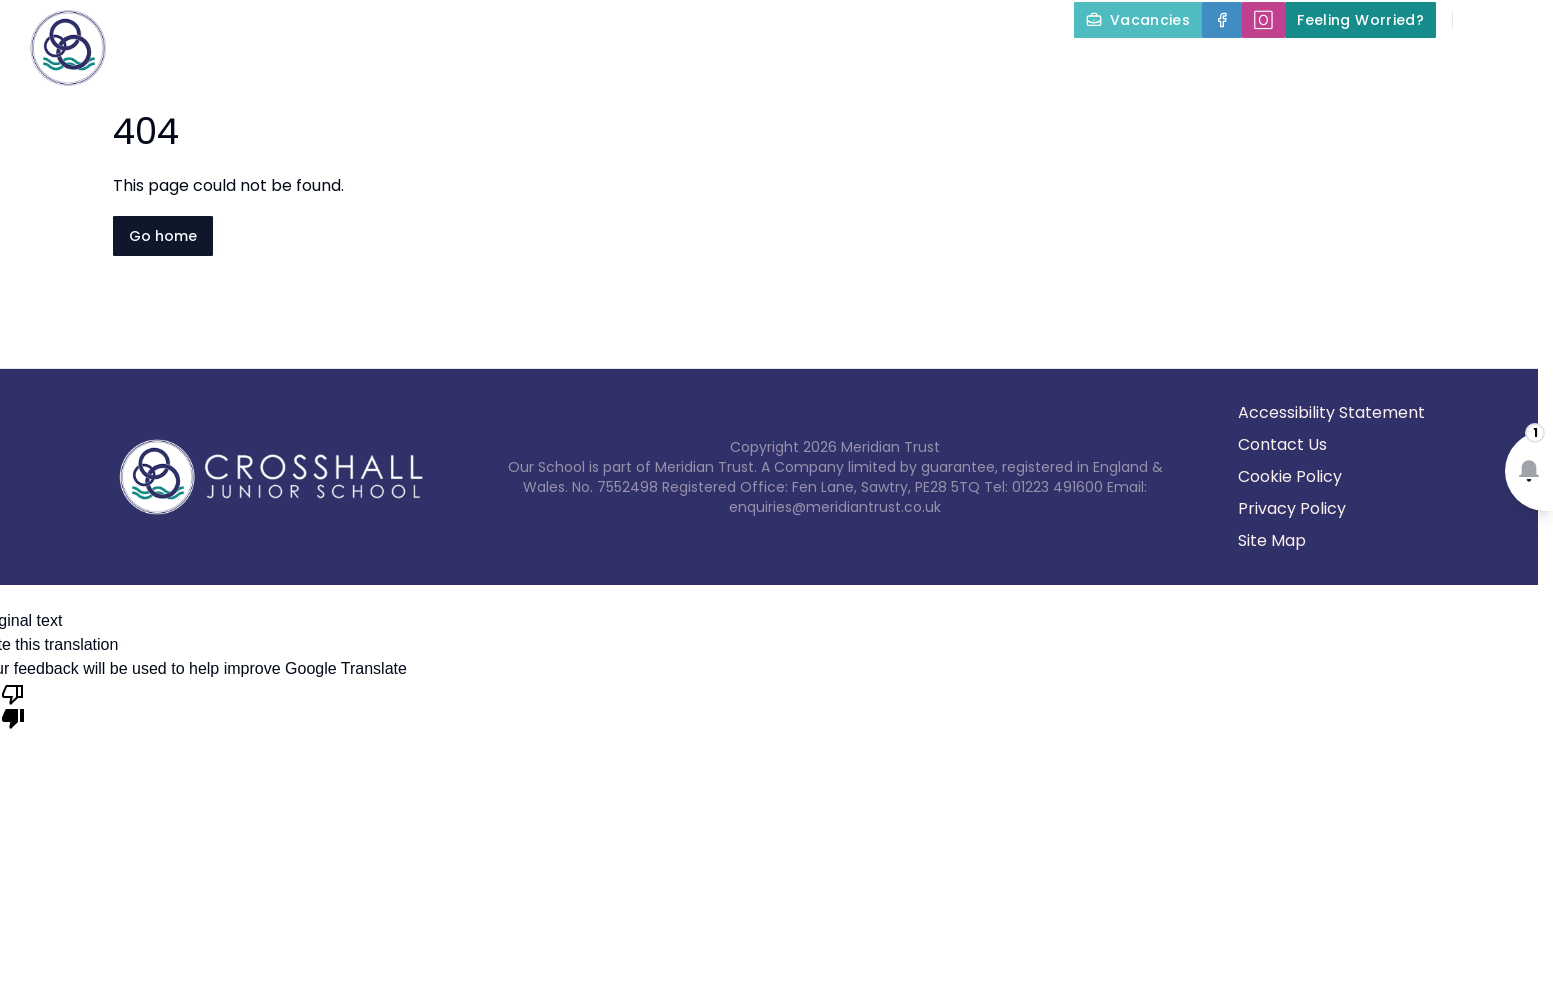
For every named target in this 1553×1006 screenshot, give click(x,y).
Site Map (1272, 540)
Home (402, 66)
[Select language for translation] (1521, 20)
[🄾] (1263, 20)
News (1374, 66)
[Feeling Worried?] (1360, 20)
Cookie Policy (1290, 476)
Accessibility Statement (1331, 412)
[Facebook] (1222, 20)
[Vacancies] (1138, 20)
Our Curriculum (874, 66)
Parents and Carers (1078, 66)
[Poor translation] (13, 705)
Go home (163, 236)
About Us (515, 66)
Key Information (683, 66)
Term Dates (1254, 66)
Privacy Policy (1292, 508)
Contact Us (1494, 66)
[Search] (1479, 20)
